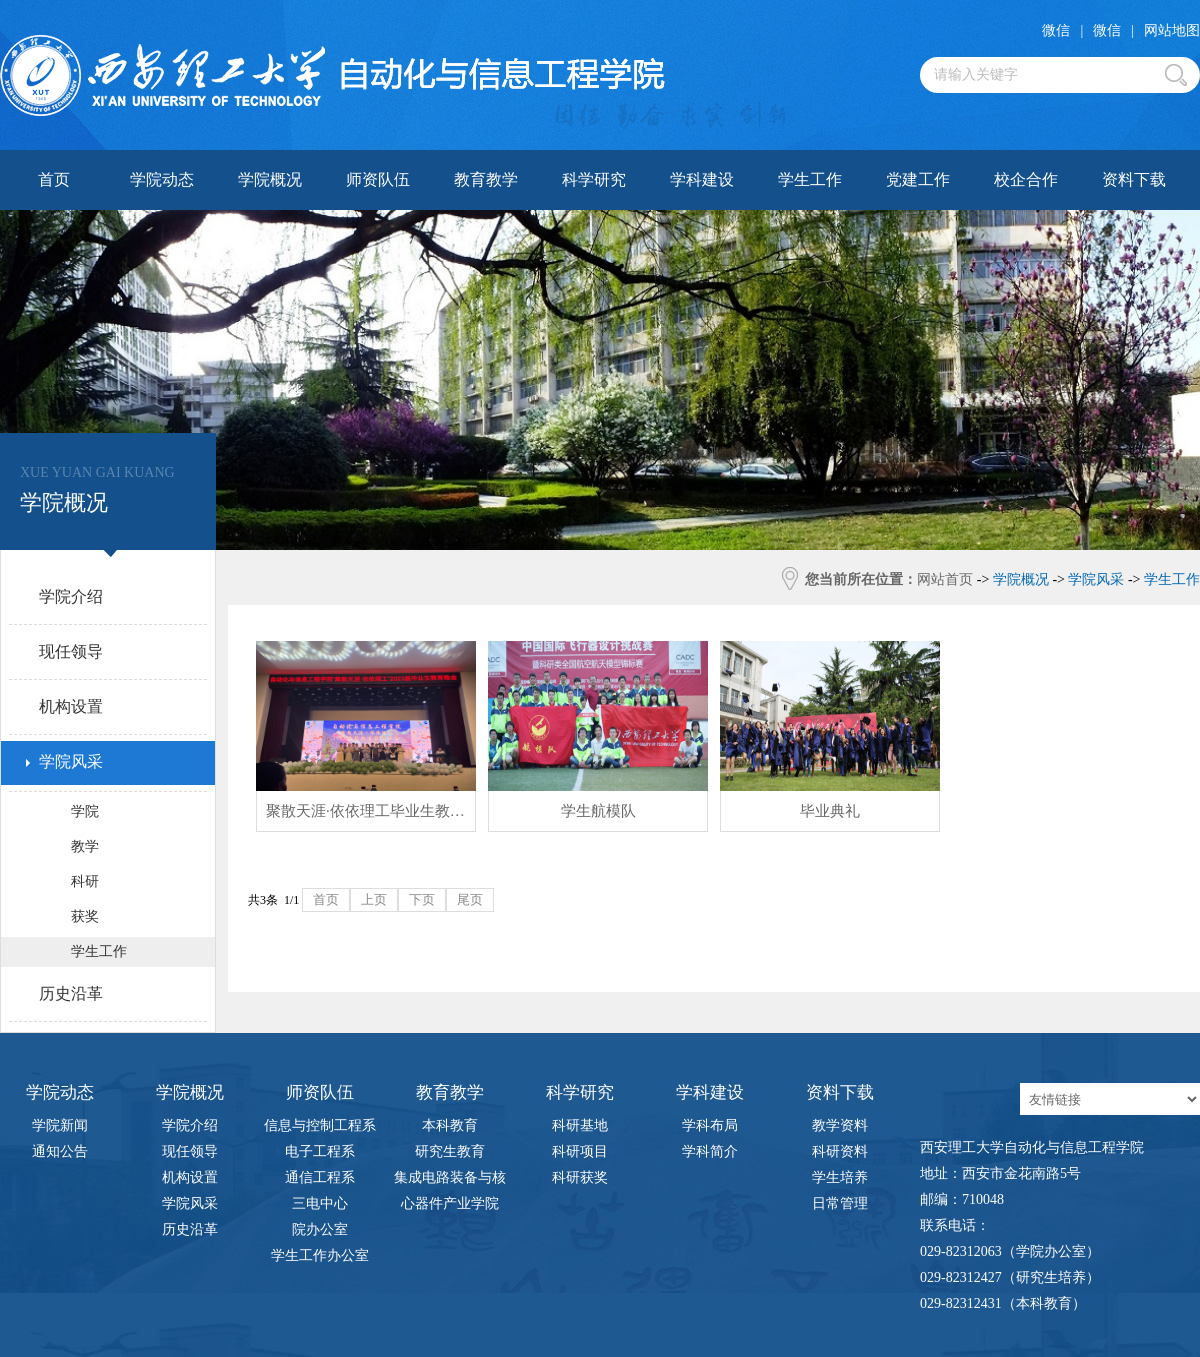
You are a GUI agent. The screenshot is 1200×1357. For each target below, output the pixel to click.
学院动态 (162, 179)
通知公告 (60, 1151)
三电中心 (320, 1203)
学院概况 (270, 179)
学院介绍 (190, 1125)
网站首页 (945, 579)
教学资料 (840, 1125)
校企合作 (1026, 179)
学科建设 (702, 179)
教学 (85, 846)
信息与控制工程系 (320, 1125)
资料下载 (1134, 179)
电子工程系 (320, 1151)
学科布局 (710, 1125)
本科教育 (450, 1125)
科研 (85, 881)
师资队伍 (378, 179)
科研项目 (580, 1151)
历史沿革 (190, 1229)
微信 (1056, 30)
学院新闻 (60, 1125)
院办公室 (320, 1229)
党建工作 (918, 179)
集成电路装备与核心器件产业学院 (450, 1180)
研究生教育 (450, 1151)
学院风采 (190, 1203)
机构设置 (190, 1177)
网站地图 (1172, 30)
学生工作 (810, 179)
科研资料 (840, 1151)
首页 (54, 179)
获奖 (85, 916)
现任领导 (190, 1151)
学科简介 (710, 1151)
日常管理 (840, 1203)
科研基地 (580, 1125)
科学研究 (594, 179)
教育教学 (486, 179)
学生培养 (840, 1177)
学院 (85, 811)
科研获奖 (580, 1177)
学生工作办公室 (320, 1255)
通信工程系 (320, 1177)
